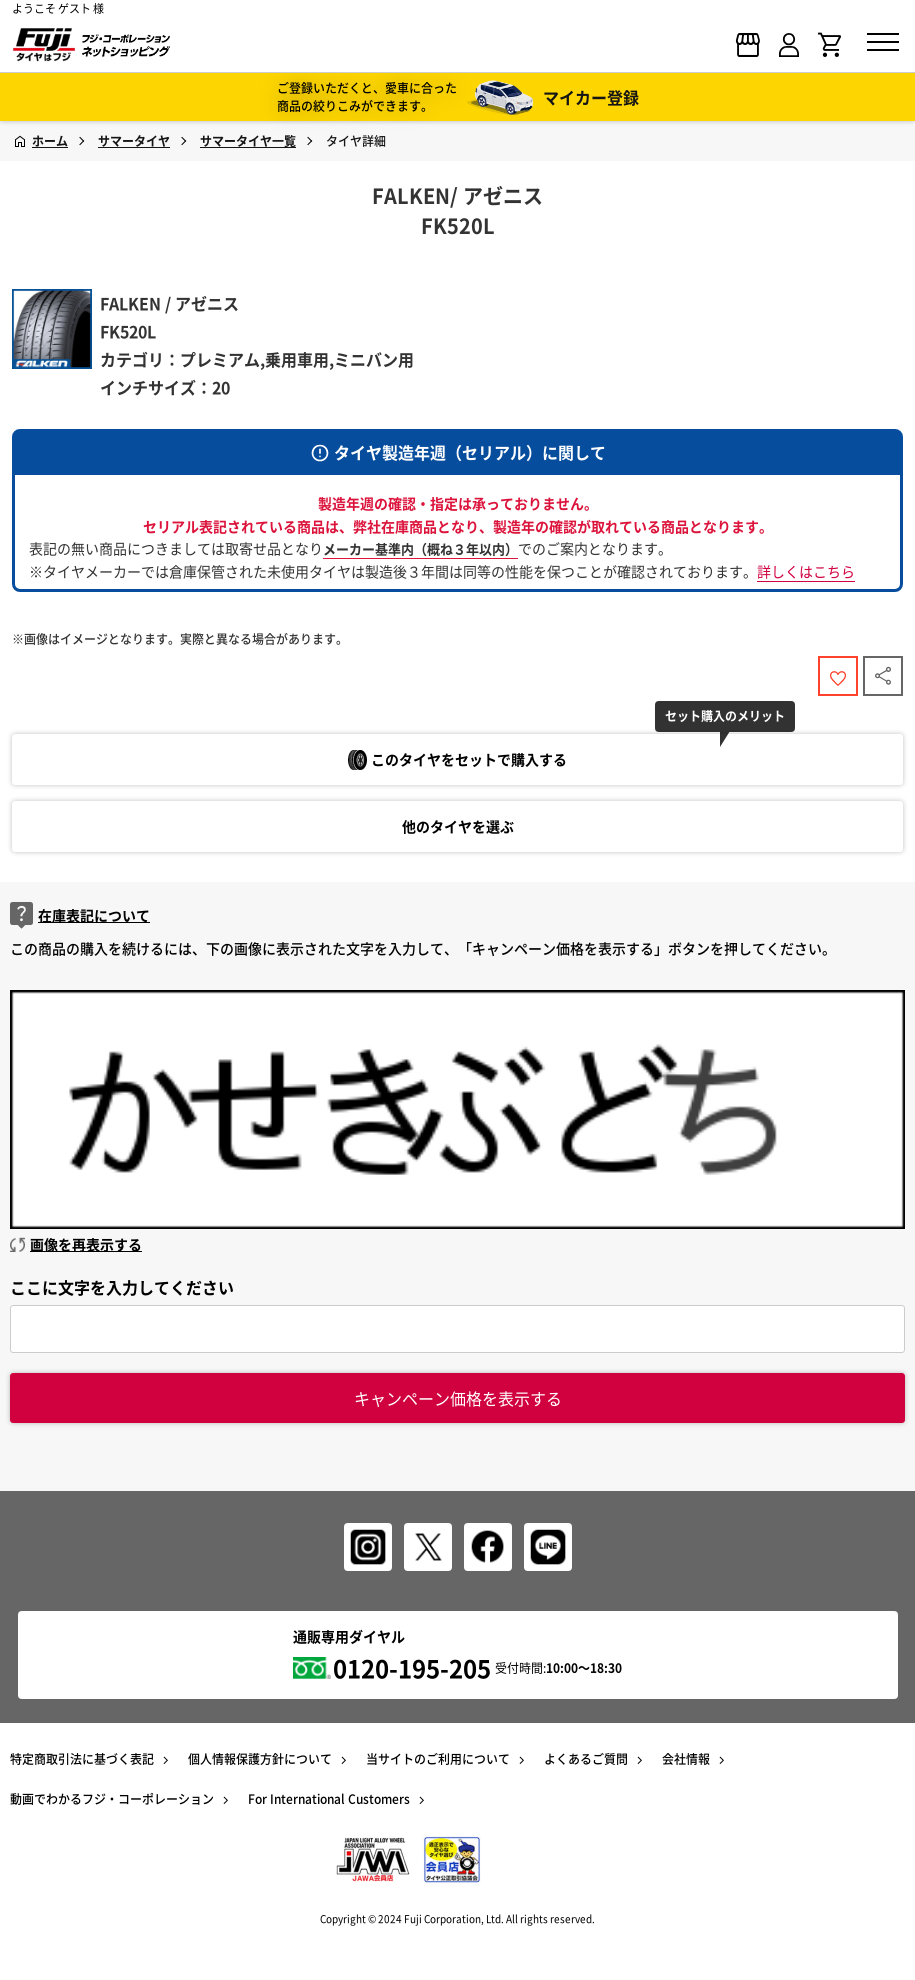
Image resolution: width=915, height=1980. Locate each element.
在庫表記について (80, 915)
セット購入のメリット (725, 716)
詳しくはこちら (806, 571)
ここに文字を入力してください (122, 1287)
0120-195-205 (412, 1668)
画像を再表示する (76, 1244)
